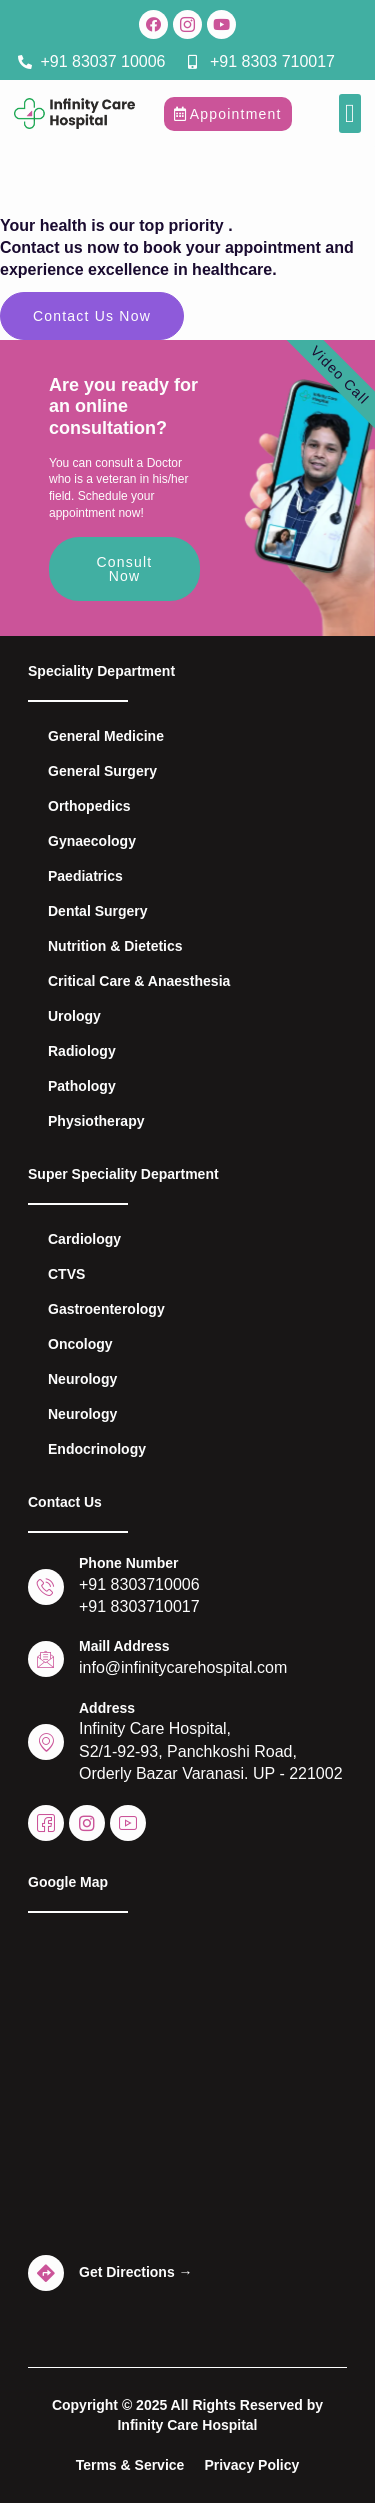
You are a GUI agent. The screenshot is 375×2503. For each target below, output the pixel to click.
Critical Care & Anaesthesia (139, 981)
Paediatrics (85, 876)
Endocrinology (97, 1449)
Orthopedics (89, 806)
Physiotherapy (96, 1121)
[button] (350, 113)
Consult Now (125, 569)
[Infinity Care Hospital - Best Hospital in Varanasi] (187, 2085)
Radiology (82, 1051)
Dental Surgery (98, 911)
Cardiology (84, 1239)
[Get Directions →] (46, 2273)
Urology (74, 1016)
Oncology (80, 1344)
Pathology (82, 1086)
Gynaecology (92, 841)
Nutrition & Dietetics (115, 946)
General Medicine (106, 736)
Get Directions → (136, 2272)
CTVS (66, 1274)
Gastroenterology (106, 1309)
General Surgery (102, 771)
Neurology (82, 1379)
